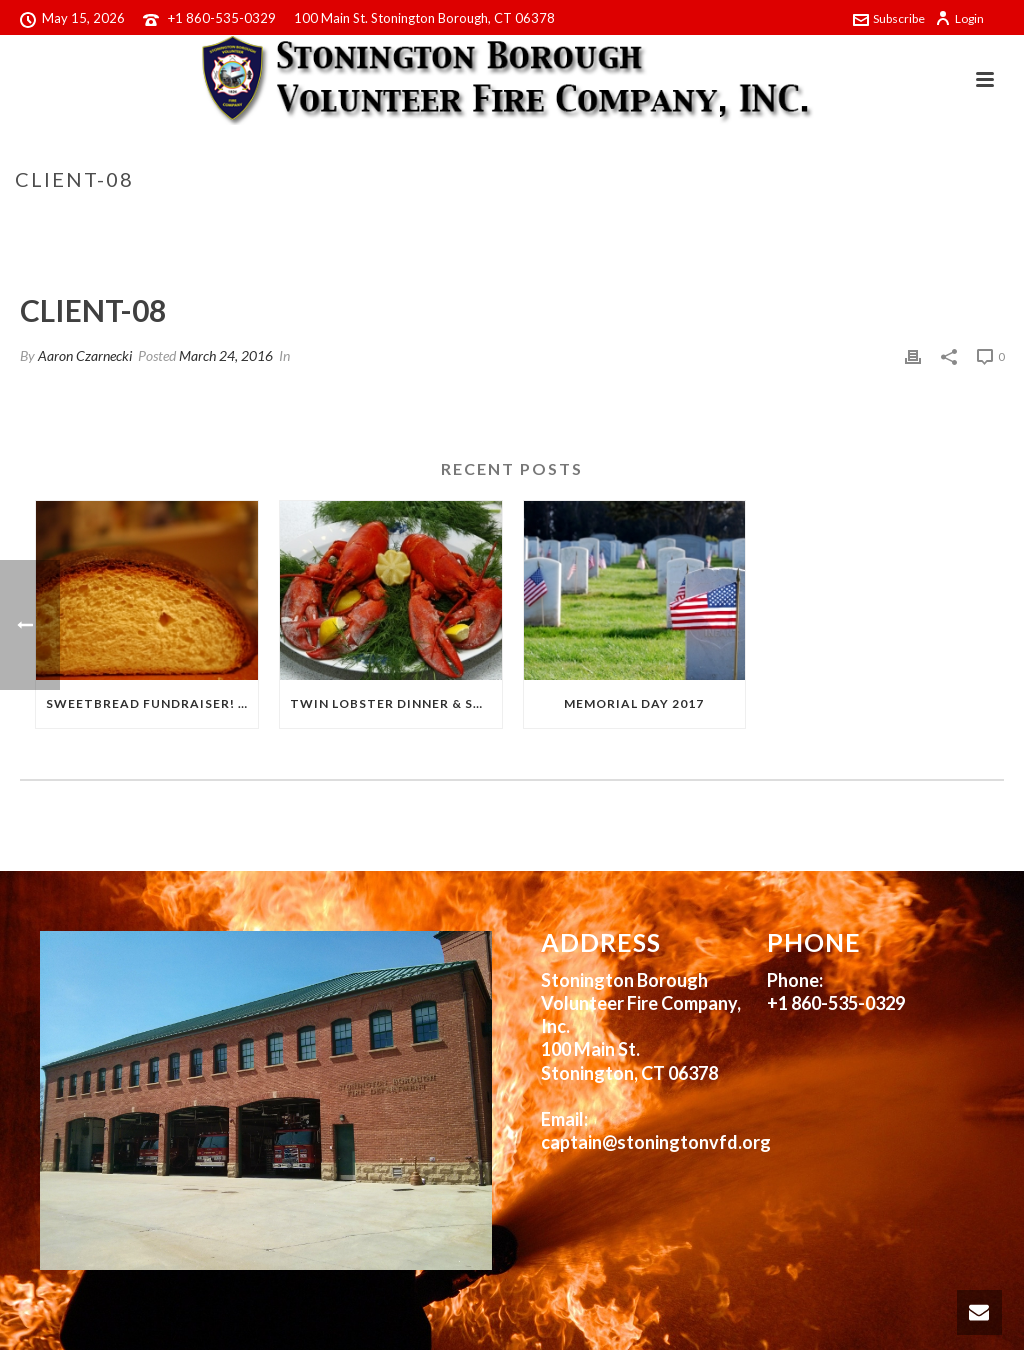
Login (959, 18)
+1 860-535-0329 (222, 18)
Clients (895, 221)
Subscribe (889, 18)
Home (840, 221)
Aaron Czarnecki (85, 355)
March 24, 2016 (226, 355)
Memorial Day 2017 (634, 703)
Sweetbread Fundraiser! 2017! (152, 703)
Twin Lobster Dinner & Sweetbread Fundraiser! (396, 703)
